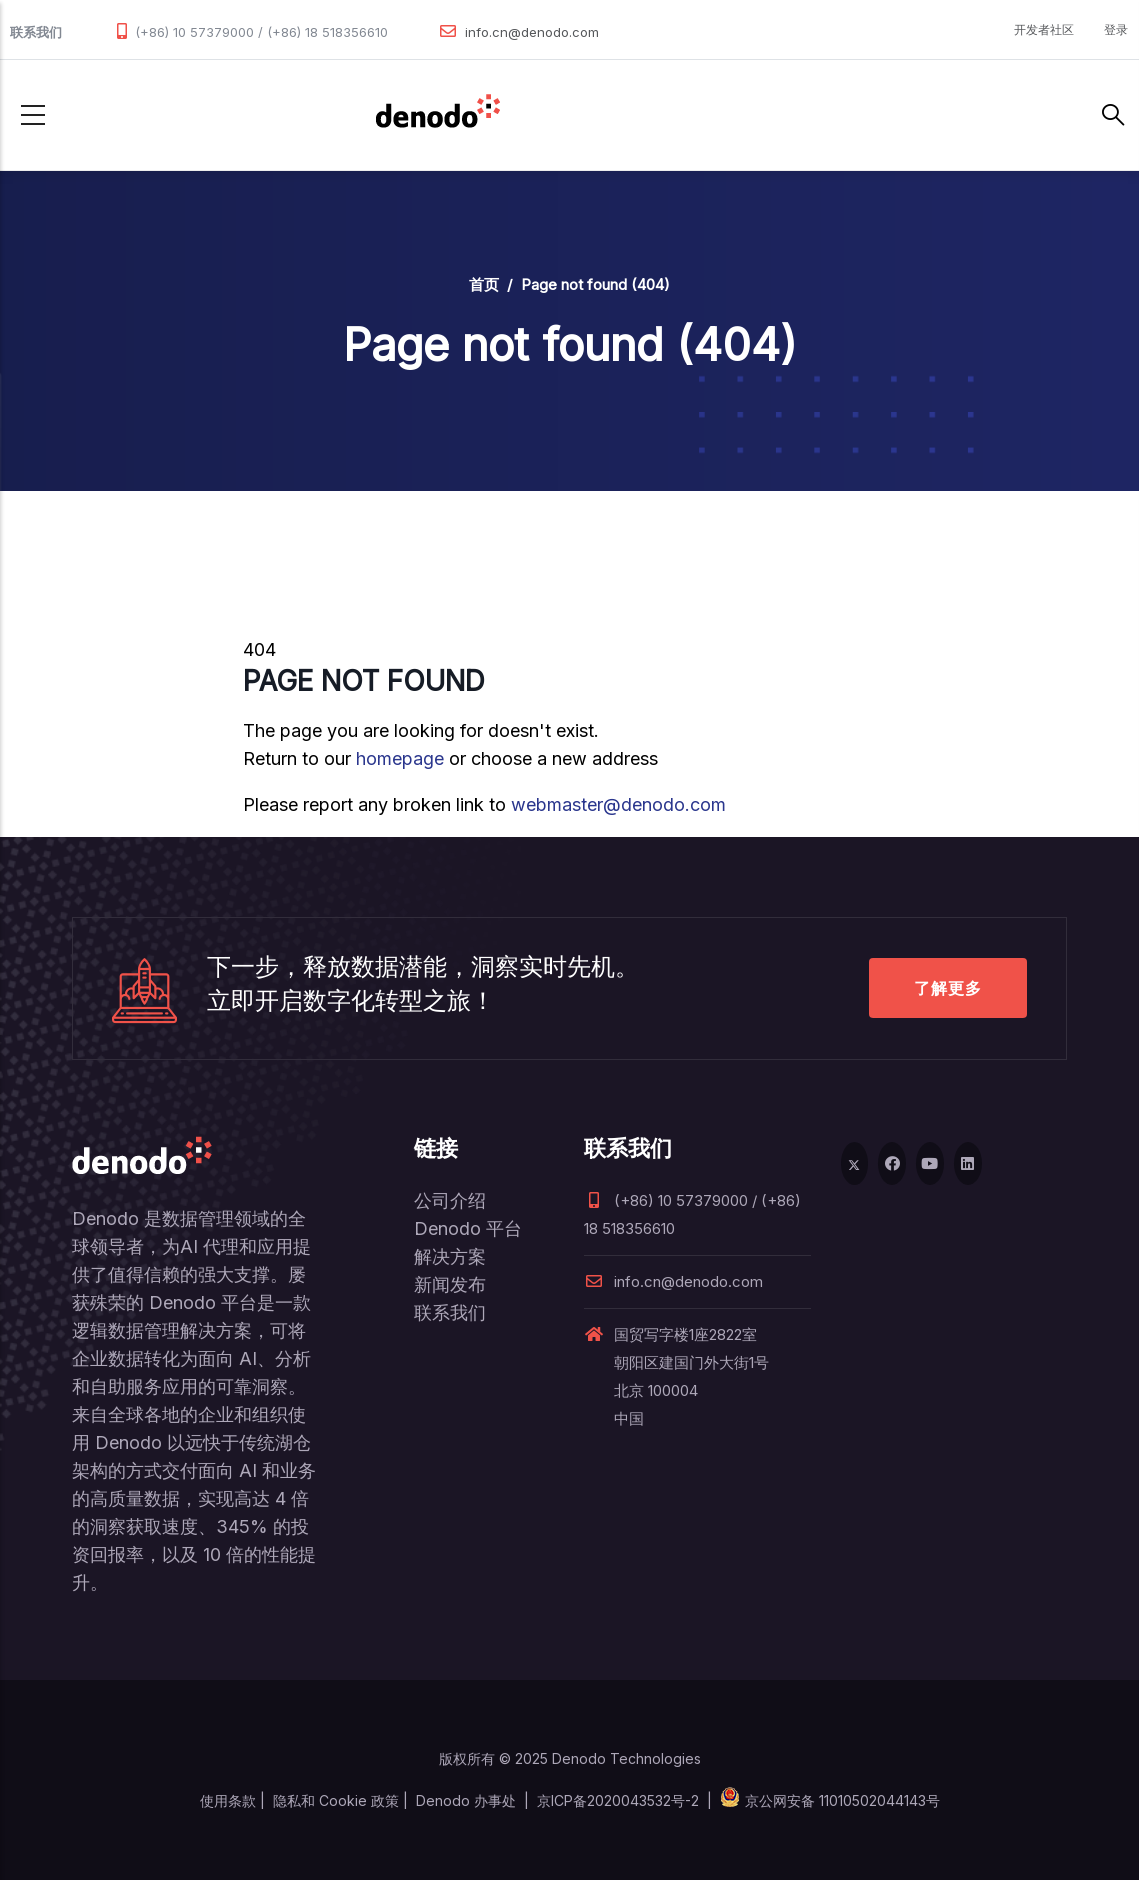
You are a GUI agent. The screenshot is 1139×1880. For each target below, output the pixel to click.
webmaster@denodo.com (618, 804)
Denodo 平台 (468, 1228)
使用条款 (228, 1800)
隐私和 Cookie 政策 (336, 1800)
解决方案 (450, 1256)
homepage (400, 758)
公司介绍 (450, 1200)
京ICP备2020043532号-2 (618, 1800)
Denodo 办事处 (466, 1800)
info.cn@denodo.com (532, 32)
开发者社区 (1044, 29)
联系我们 (450, 1312)
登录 (1116, 29)
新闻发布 (450, 1284)
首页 (484, 284)
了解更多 (948, 988)
